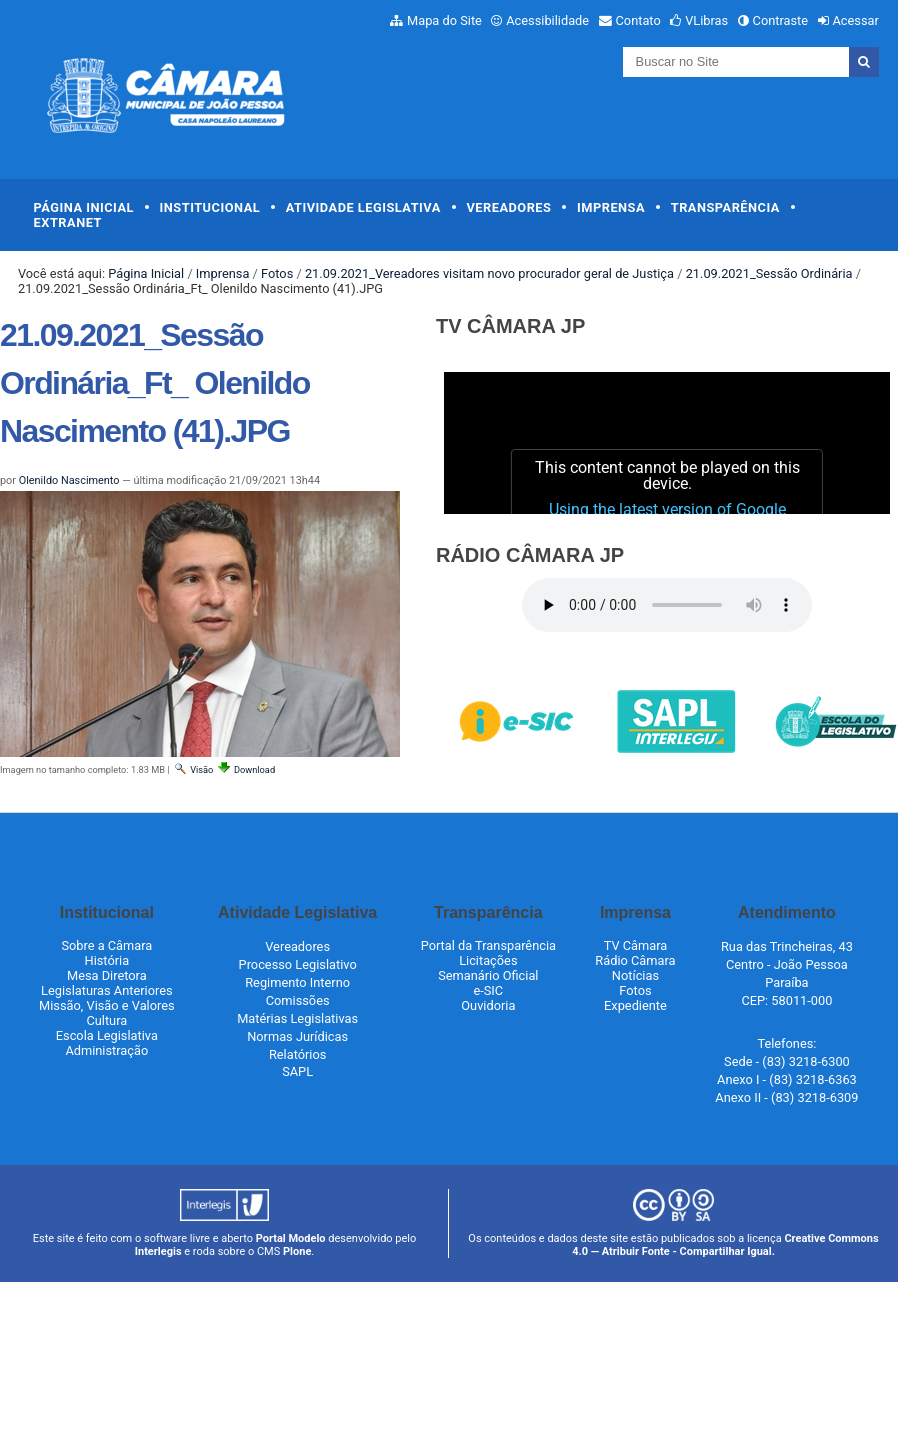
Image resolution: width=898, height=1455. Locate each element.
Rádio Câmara (635, 960)
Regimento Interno (297, 982)
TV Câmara (636, 945)
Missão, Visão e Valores (107, 1005)
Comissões (298, 1000)
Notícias (635, 975)
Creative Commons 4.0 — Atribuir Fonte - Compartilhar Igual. (725, 1245)
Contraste (781, 20)
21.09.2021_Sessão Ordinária (769, 273)
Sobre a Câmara (106, 945)
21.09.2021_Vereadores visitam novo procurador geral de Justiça (489, 273)
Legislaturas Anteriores (106, 990)
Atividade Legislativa (363, 207)
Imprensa (611, 207)
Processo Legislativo (298, 964)
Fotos (277, 273)
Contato (638, 20)
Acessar (855, 20)
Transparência (725, 207)
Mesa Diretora (107, 975)
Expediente (635, 1005)
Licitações (488, 960)
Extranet (68, 222)
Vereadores (508, 207)
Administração (106, 1050)
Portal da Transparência (488, 945)
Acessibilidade (547, 20)
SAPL (297, 1071)
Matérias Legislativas (297, 1018)
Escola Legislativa (107, 1035)
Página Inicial (84, 207)
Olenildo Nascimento (69, 480)
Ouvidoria (488, 1005)
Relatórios (297, 1054)
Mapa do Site (444, 20)
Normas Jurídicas (297, 1036)
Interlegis (158, 1251)
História (107, 960)
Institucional (210, 207)
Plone (297, 1251)
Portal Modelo (291, 1238)
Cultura (106, 1020)
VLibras (706, 20)
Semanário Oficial (488, 975)
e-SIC (488, 990)
